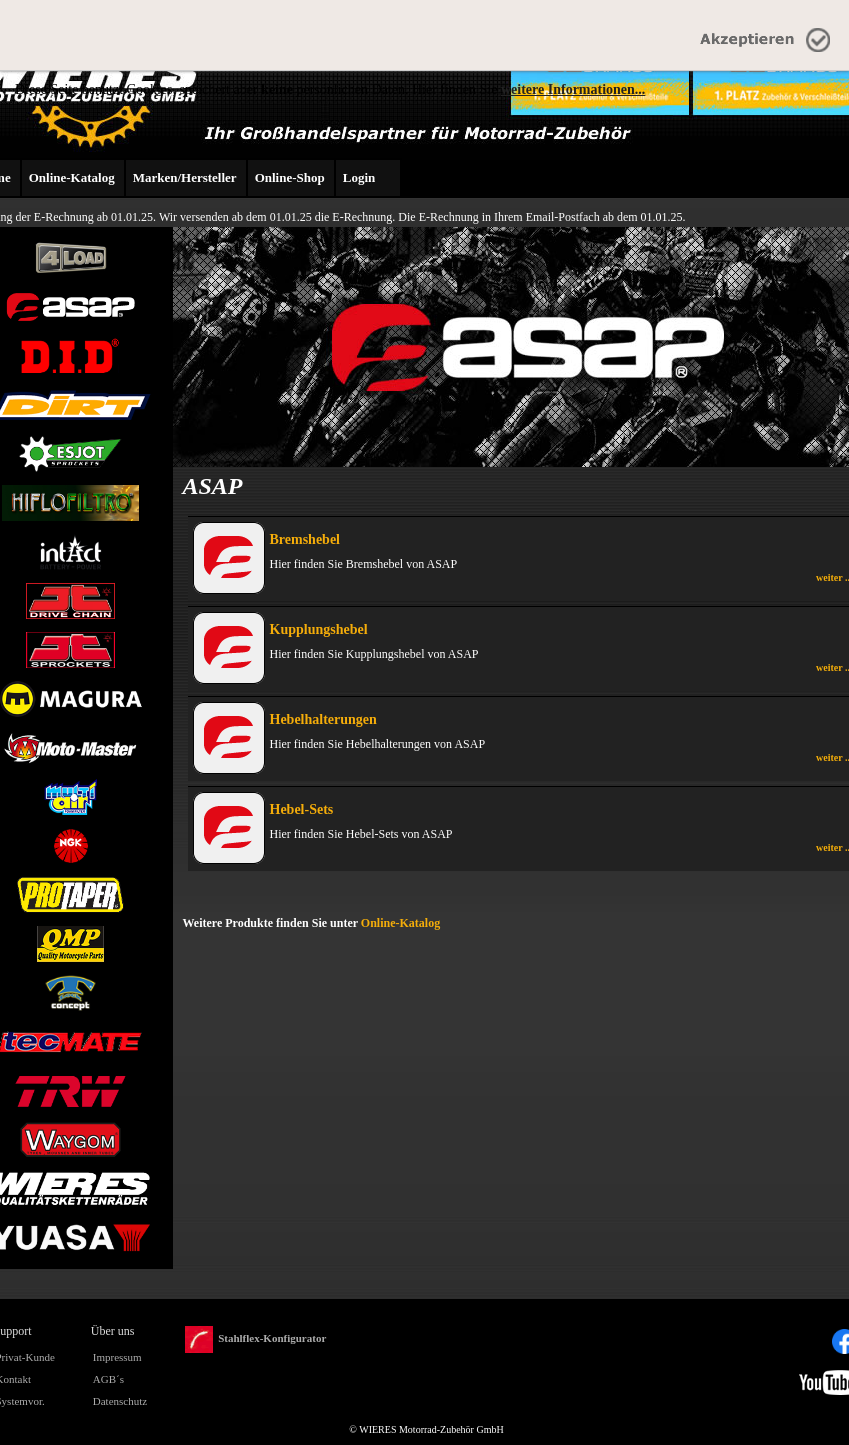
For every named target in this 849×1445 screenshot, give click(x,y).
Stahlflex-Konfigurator (255, 1339)
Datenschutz (120, 1401)
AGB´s (108, 1379)
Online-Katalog (72, 177)
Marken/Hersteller (185, 177)
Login (359, 177)
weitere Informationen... (573, 89)
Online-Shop (290, 177)
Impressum (117, 1357)
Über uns (113, 1331)
